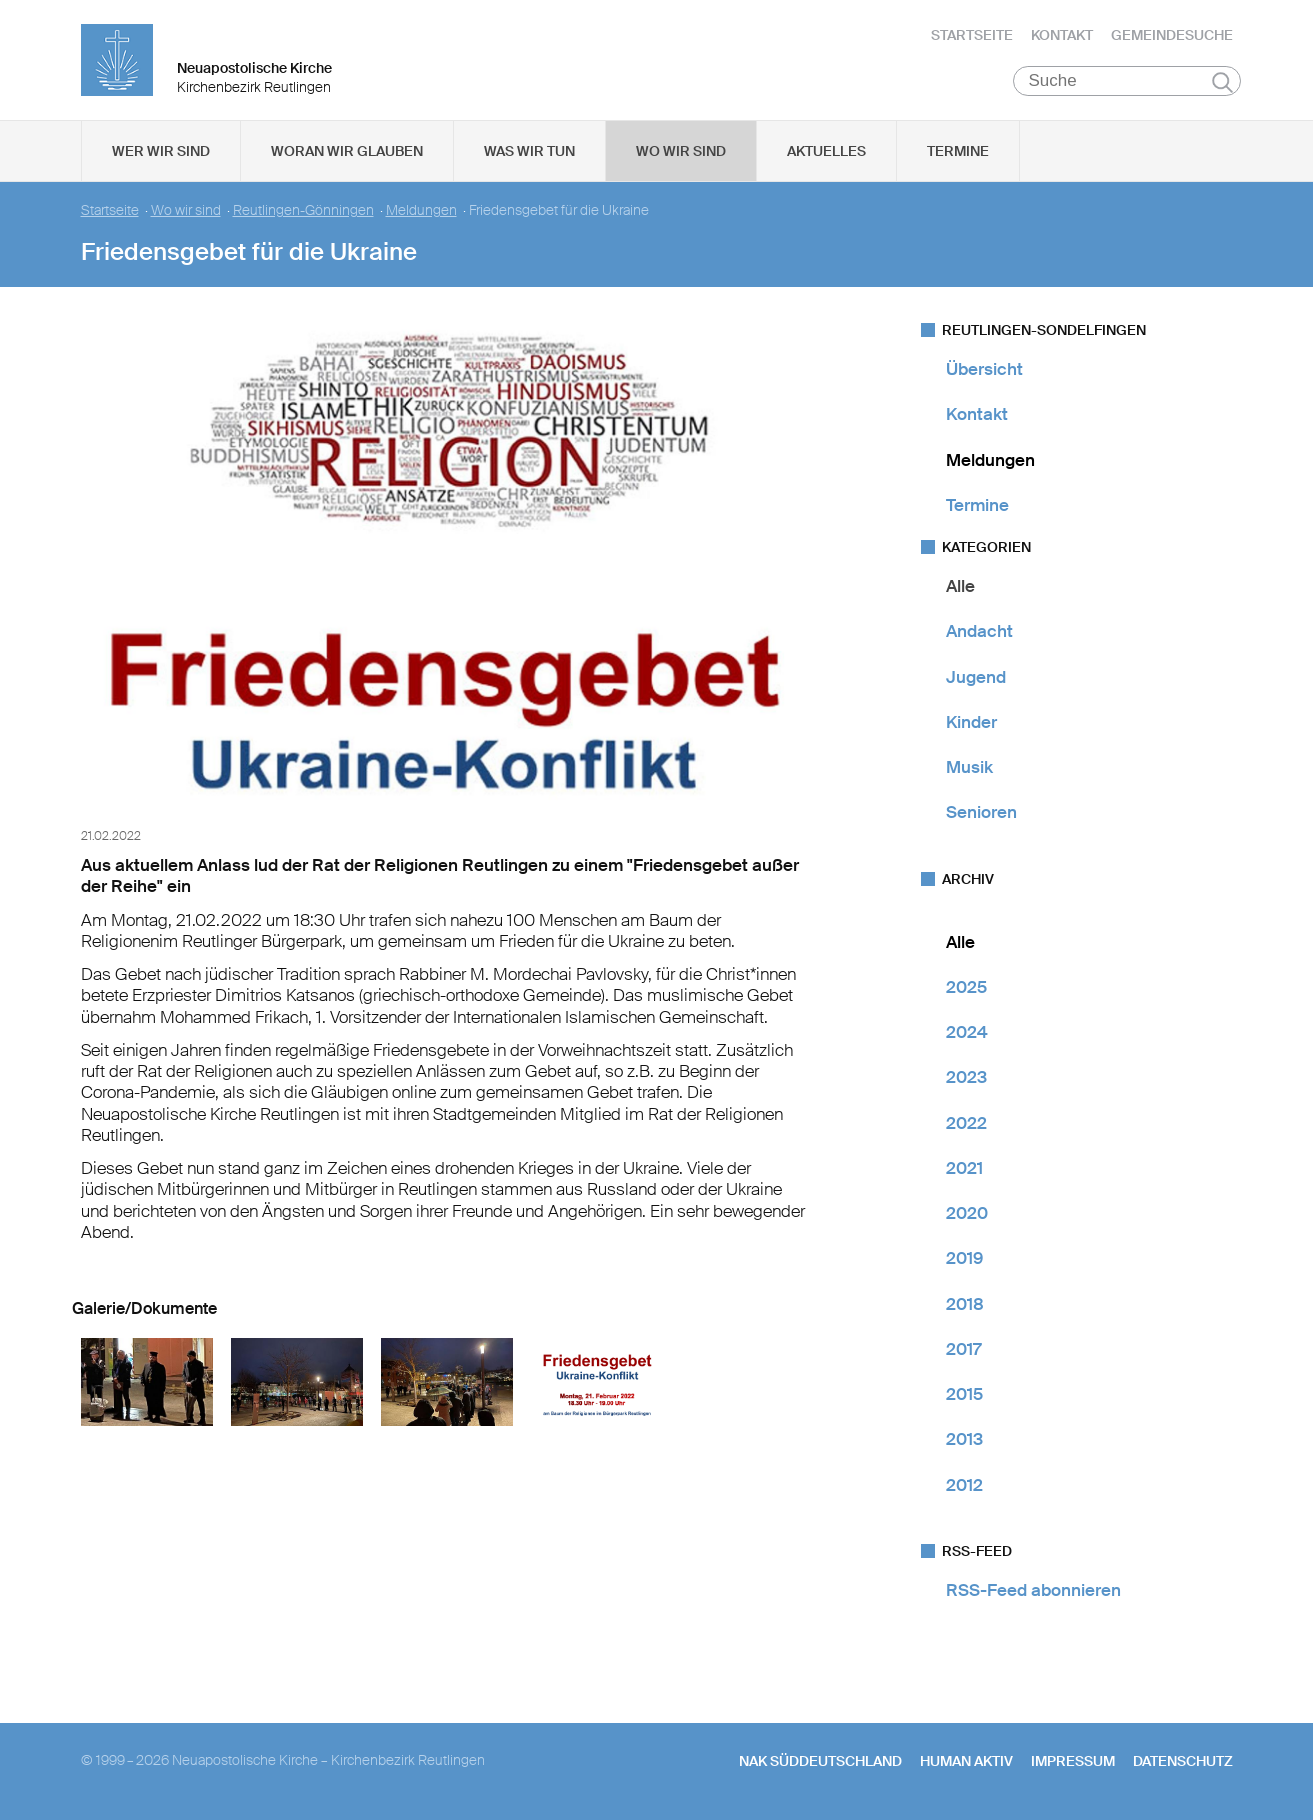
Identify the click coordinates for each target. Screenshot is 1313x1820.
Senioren (981, 812)
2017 (963, 1349)
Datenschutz (1183, 1761)
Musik (969, 767)
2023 (966, 1077)
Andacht (979, 631)
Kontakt (1062, 35)
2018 (965, 1304)
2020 (967, 1213)
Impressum (1073, 1761)
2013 (964, 1439)
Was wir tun (529, 151)
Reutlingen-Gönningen (303, 210)
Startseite (972, 35)
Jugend (976, 677)
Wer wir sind (161, 151)
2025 (966, 987)
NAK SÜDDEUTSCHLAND (820, 1761)
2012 (964, 1485)
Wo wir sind (681, 151)
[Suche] (1127, 81)
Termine (958, 151)
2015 (964, 1394)
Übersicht (984, 369)
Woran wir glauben (347, 151)
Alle (960, 586)
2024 (967, 1032)
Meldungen (421, 210)
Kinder (971, 722)
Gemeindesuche (1172, 35)
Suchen (1222, 82)
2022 (966, 1123)
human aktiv (966, 1761)
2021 (964, 1168)
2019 (964, 1258)
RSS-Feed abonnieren (1033, 1590)
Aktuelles (826, 151)
